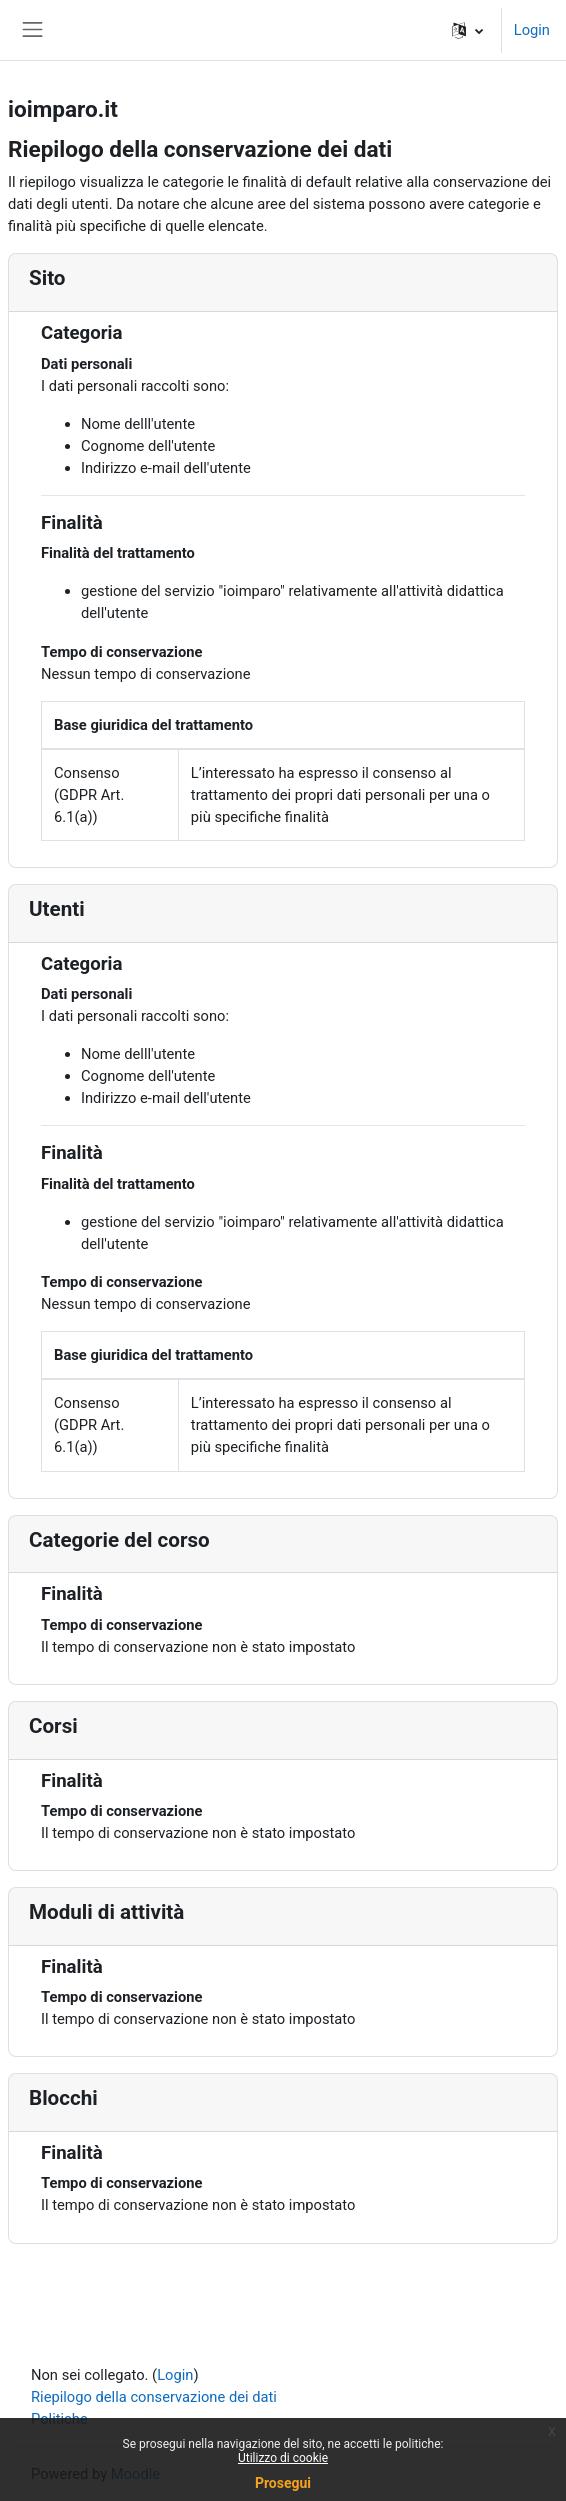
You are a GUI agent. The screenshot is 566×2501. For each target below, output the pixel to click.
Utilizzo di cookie (283, 2458)
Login (532, 30)
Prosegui (283, 2483)
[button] (467, 30)
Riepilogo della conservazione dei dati (154, 2397)
